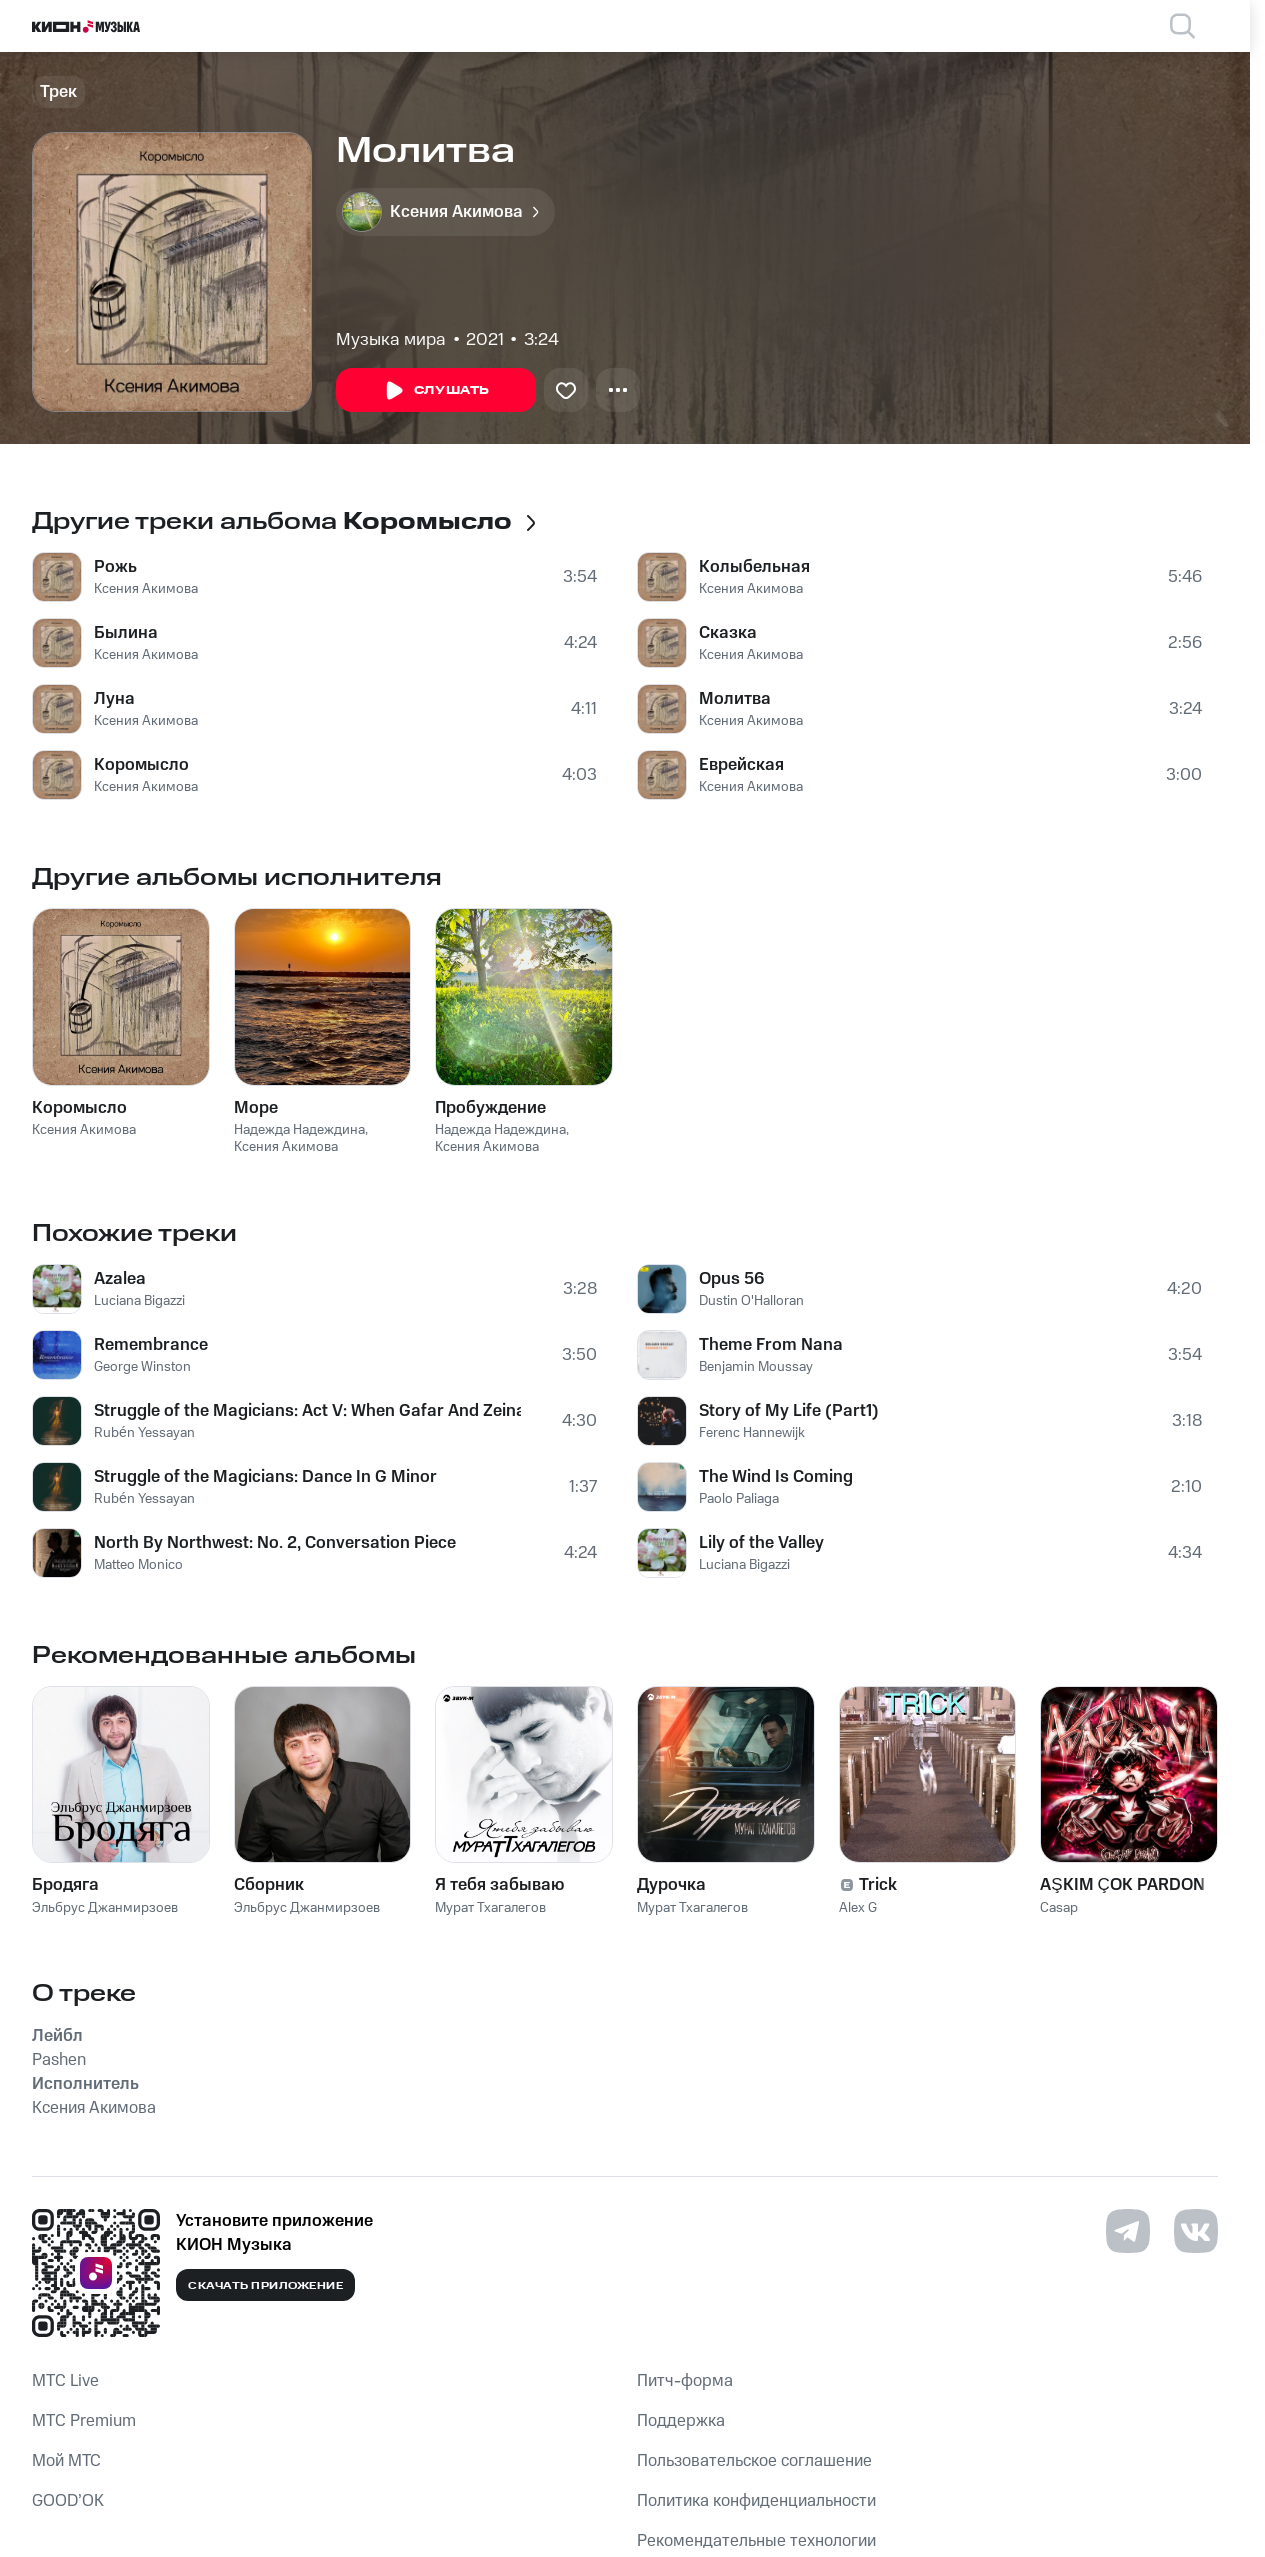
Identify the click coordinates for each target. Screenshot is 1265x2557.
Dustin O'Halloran (751, 1301)
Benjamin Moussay (756, 1367)
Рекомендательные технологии (756, 2541)
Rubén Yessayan (144, 1433)
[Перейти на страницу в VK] (1196, 2231)
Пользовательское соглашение (754, 2461)
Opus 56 (731, 1279)
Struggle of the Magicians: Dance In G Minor (265, 1477)
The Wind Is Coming (776, 1477)
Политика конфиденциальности (756, 2501)
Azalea (120, 1279)
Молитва (735, 699)
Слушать (436, 391)
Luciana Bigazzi (139, 1301)
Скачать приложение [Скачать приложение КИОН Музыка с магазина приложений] (265, 2286)
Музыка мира (391, 340)
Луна (114, 699)
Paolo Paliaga (739, 1499)
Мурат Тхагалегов (490, 1908)
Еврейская (741, 765)
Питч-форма (685, 2381)
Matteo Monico (138, 1565)
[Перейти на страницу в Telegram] (1128, 2231)
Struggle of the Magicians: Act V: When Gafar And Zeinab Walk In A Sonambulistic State (307, 1411)
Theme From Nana (771, 1345)
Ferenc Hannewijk (752, 1433)
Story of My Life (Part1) (789, 1411)
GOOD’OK (68, 2501)
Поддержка (681, 2421)
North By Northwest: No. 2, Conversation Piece (275, 1543)
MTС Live (65, 2381)
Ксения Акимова (146, 589)
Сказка (728, 633)
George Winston (142, 1367)
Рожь (115, 567)
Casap (1059, 1908)
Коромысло (141, 765)
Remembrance (151, 1345)
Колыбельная (754, 567)
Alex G (858, 1908)
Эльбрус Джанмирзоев (105, 1908)
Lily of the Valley (761, 1543)
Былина (126, 633)
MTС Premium (84, 2421)
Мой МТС (66, 2461)
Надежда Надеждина (299, 1130)
